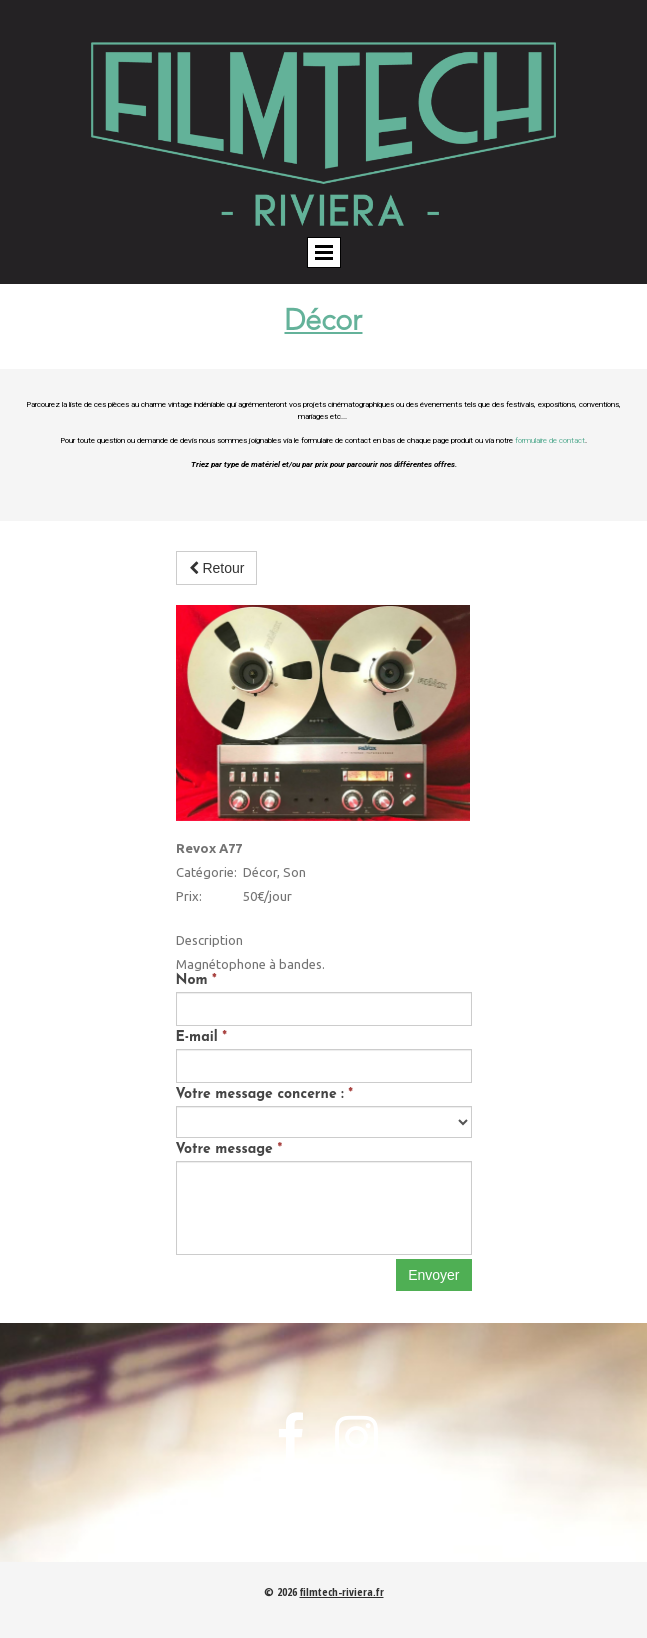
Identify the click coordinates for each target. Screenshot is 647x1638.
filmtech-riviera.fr (342, 1591)
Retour (217, 568)
